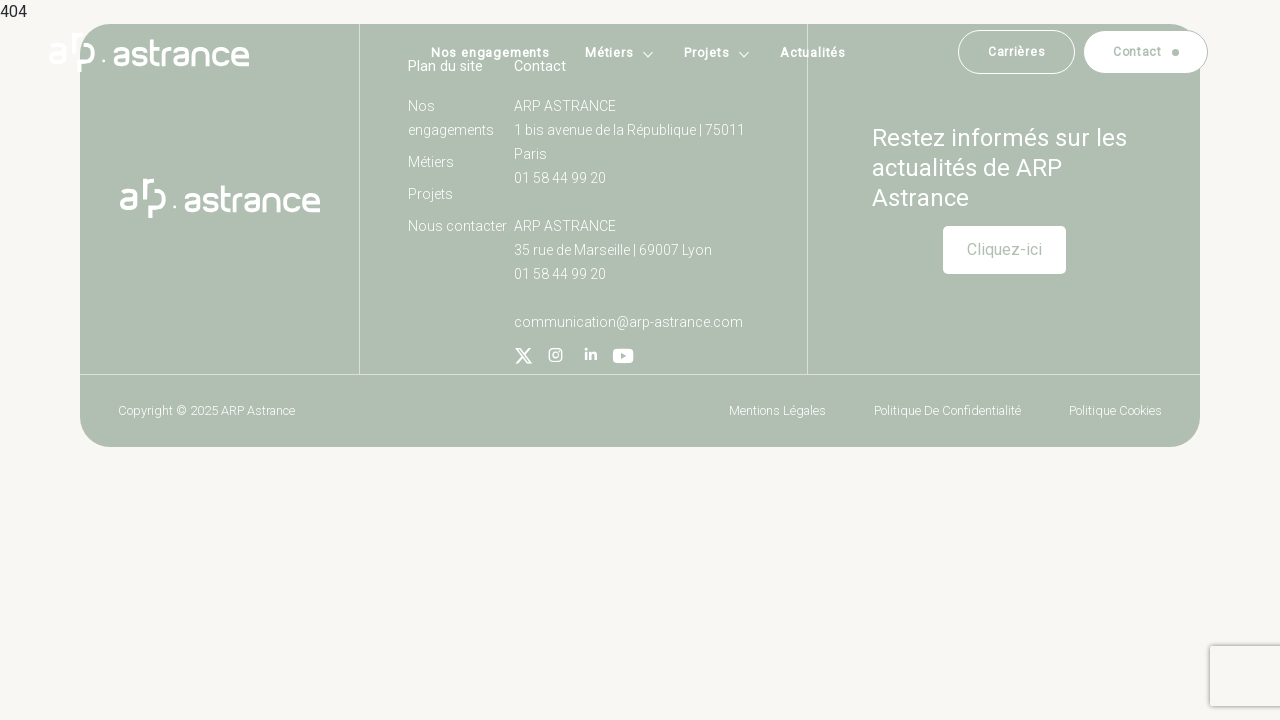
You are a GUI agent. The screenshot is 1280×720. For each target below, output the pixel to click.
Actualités (813, 52)
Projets (707, 52)
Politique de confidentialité (947, 410)
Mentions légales (777, 410)
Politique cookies (1115, 410)
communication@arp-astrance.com (628, 322)
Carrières (1016, 52)
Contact (1137, 52)
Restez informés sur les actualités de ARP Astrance (999, 168)
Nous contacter (457, 226)
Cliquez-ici (1004, 249)
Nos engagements (490, 52)
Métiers (609, 52)
